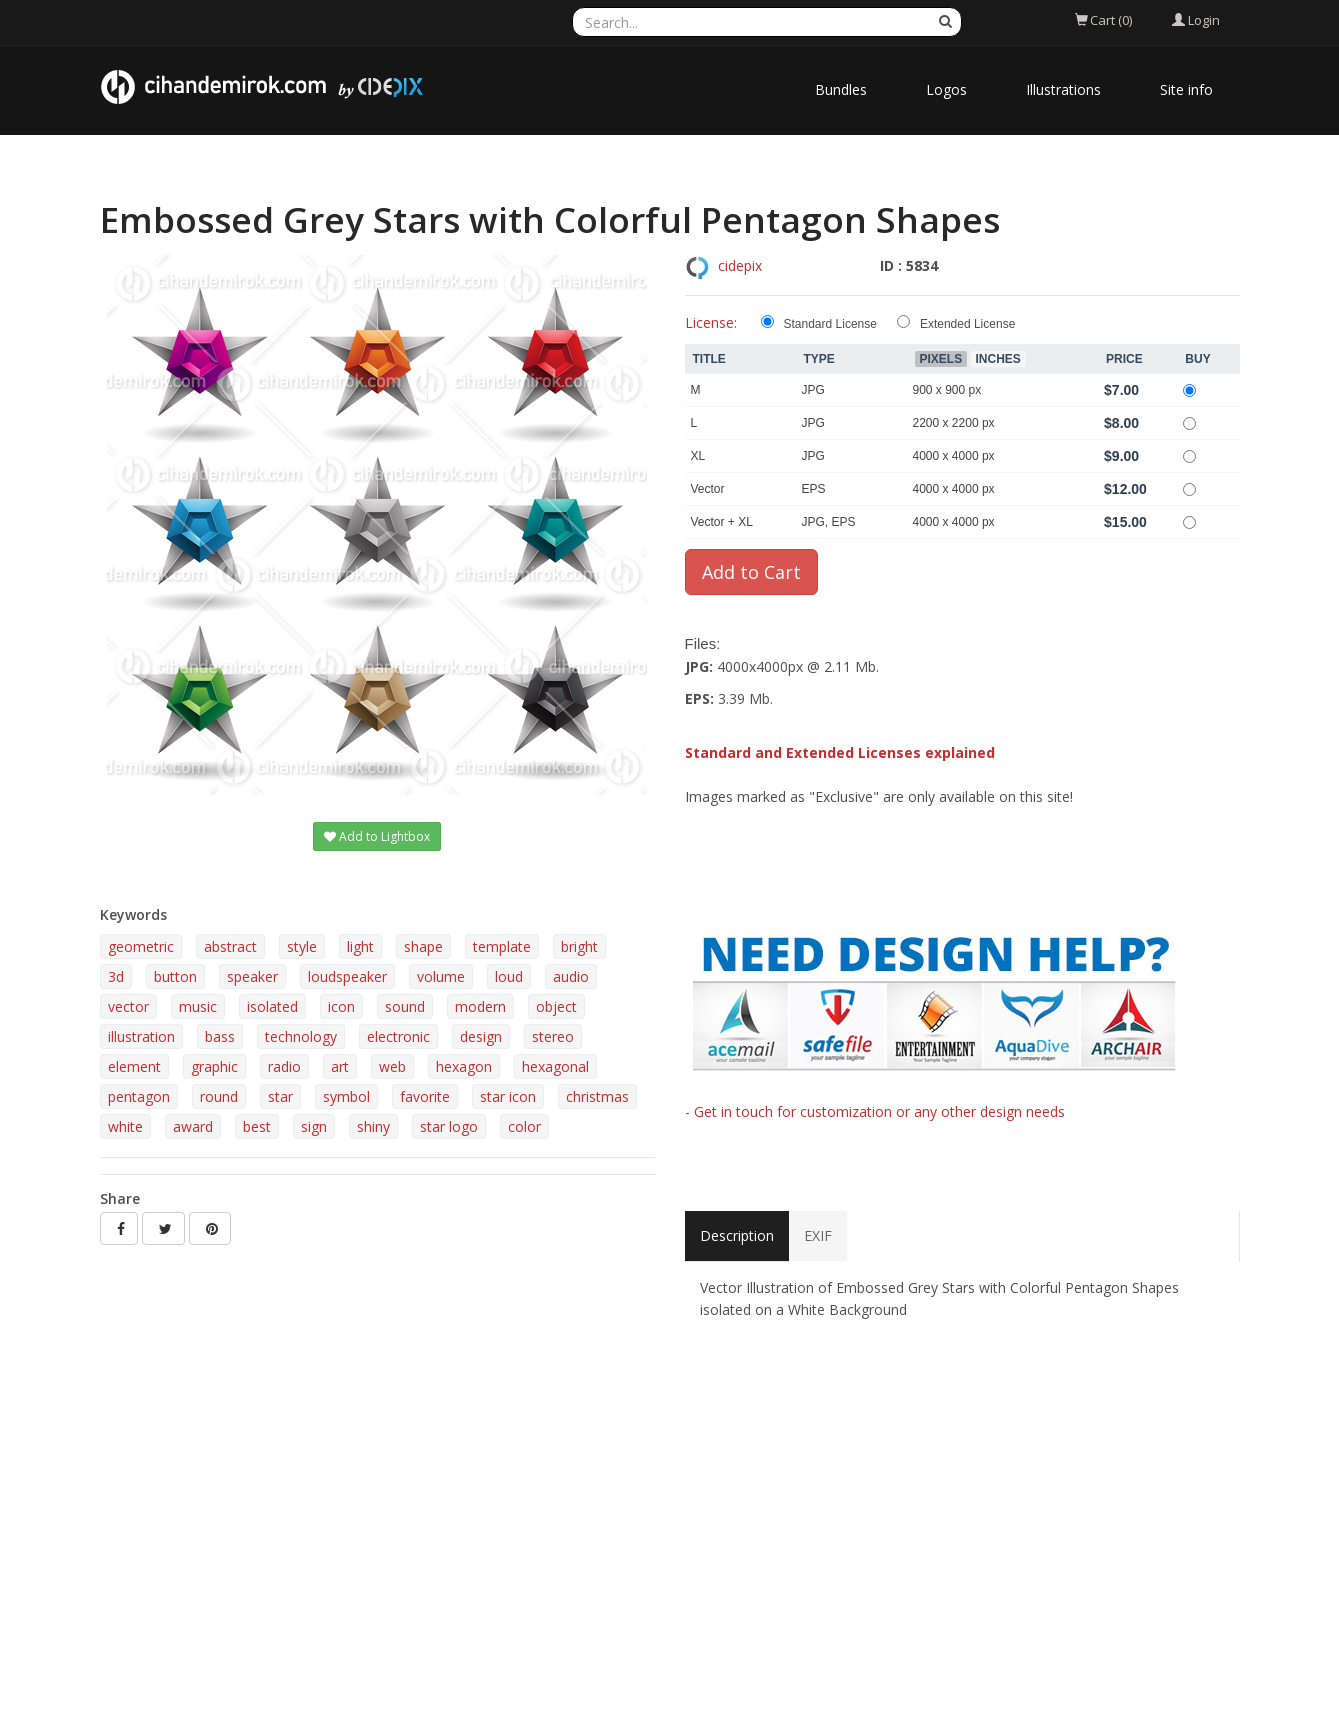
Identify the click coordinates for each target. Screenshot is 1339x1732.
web (392, 1066)
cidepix (740, 265)
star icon (508, 1096)
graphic (214, 1066)
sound (405, 1006)
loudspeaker (347, 976)
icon (341, 1006)
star (280, 1096)
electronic (398, 1036)
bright (579, 946)
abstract (230, 946)
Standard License (830, 324)
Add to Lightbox (377, 836)
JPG (813, 390)
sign (314, 1126)
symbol (346, 1096)
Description (737, 1235)
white (125, 1126)
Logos (946, 89)
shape (423, 946)
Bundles (841, 89)
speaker (252, 976)
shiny (373, 1126)
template (502, 946)
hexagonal (555, 1066)
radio (284, 1066)
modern (480, 1006)
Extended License (967, 324)
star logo (449, 1126)
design (481, 1036)
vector (128, 1006)
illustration (141, 1036)
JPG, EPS (829, 522)
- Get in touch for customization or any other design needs (875, 1111)
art (340, 1066)
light (360, 946)
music (198, 1006)
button (175, 976)
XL (698, 456)
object (556, 1006)
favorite (425, 1096)
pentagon (139, 1096)
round (219, 1096)
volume (441, 976)
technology (301, 1036)
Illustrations (1063, 89)
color (524, 1126)
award (193, 1126)
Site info (1186, 89)
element (134, 1066)
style (302, 946)
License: (711, 322)
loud (509, 976)
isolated (272, 1006)
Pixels (941, 359)
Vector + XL (722, 522)
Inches (998, 359)
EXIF (818, 1235)
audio (571, 976)
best (257, 1126)
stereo (553, 1036)
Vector (708, 489)
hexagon (464, 1066)
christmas (597, 1096)
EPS (814, 489)
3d (116, 976)
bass (220, 1036)
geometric (141, 946)
